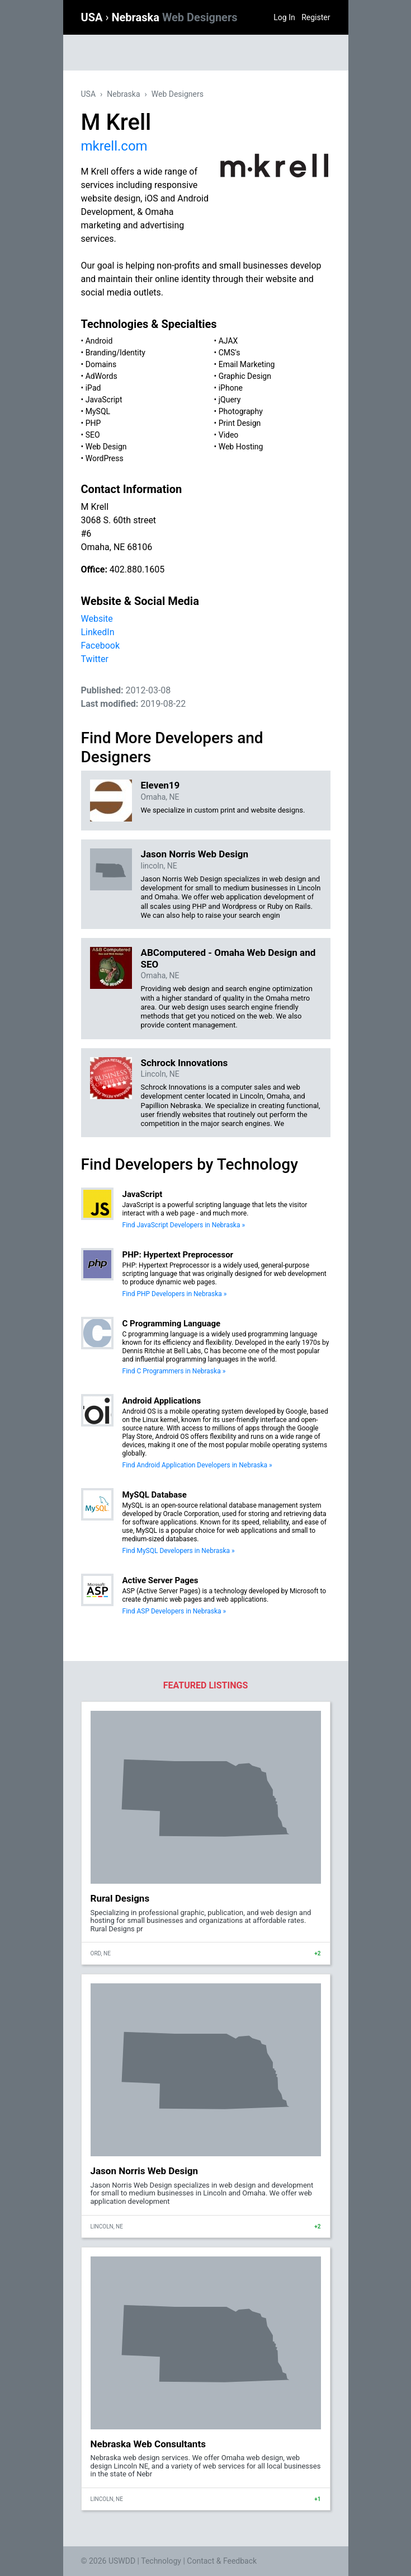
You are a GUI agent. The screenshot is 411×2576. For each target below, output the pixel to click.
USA (93, 17)
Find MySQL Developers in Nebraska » (178, 1551)
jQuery (230, 399)
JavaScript (104, 399)
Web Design (106, 446)
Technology (161, 2560)
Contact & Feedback (222, 2560)
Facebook (100, 645)
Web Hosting (241, 446)
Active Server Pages (160, 1580)
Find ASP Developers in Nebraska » (174, 1611)
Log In (284, 17)
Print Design (240, 423)
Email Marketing (247, 364)
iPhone (231, 387)
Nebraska (174, 17)
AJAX (228, 340)
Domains (101, 364)
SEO (93, 434)
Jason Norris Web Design (194, 854)
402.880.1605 (137, 569)
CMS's (229, 352)
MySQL (98, 411)
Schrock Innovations (184, 1062)
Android (99, 340)
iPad (93, 387)
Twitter (94, 659)
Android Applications (161, 1401)
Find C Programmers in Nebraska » (174, 1371)
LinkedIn (98, 632)
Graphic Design (245, 376)
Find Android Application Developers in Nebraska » (197, 1465)
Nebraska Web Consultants (148, 2444)
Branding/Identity (115, 352)
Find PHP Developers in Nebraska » (174, 1294)
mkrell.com (114, 146)
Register (315, 17)
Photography (241, 411)
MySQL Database (154, 1495)
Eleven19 (160, 785)
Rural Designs (120, 1898)
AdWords (101, 376)
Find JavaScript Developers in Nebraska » (183, 1225)
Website (97, 618)
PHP (93, 423)
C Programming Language (171, 1324)
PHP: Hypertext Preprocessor (178, 1255)
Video (229, 434)
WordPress (105, 458)
